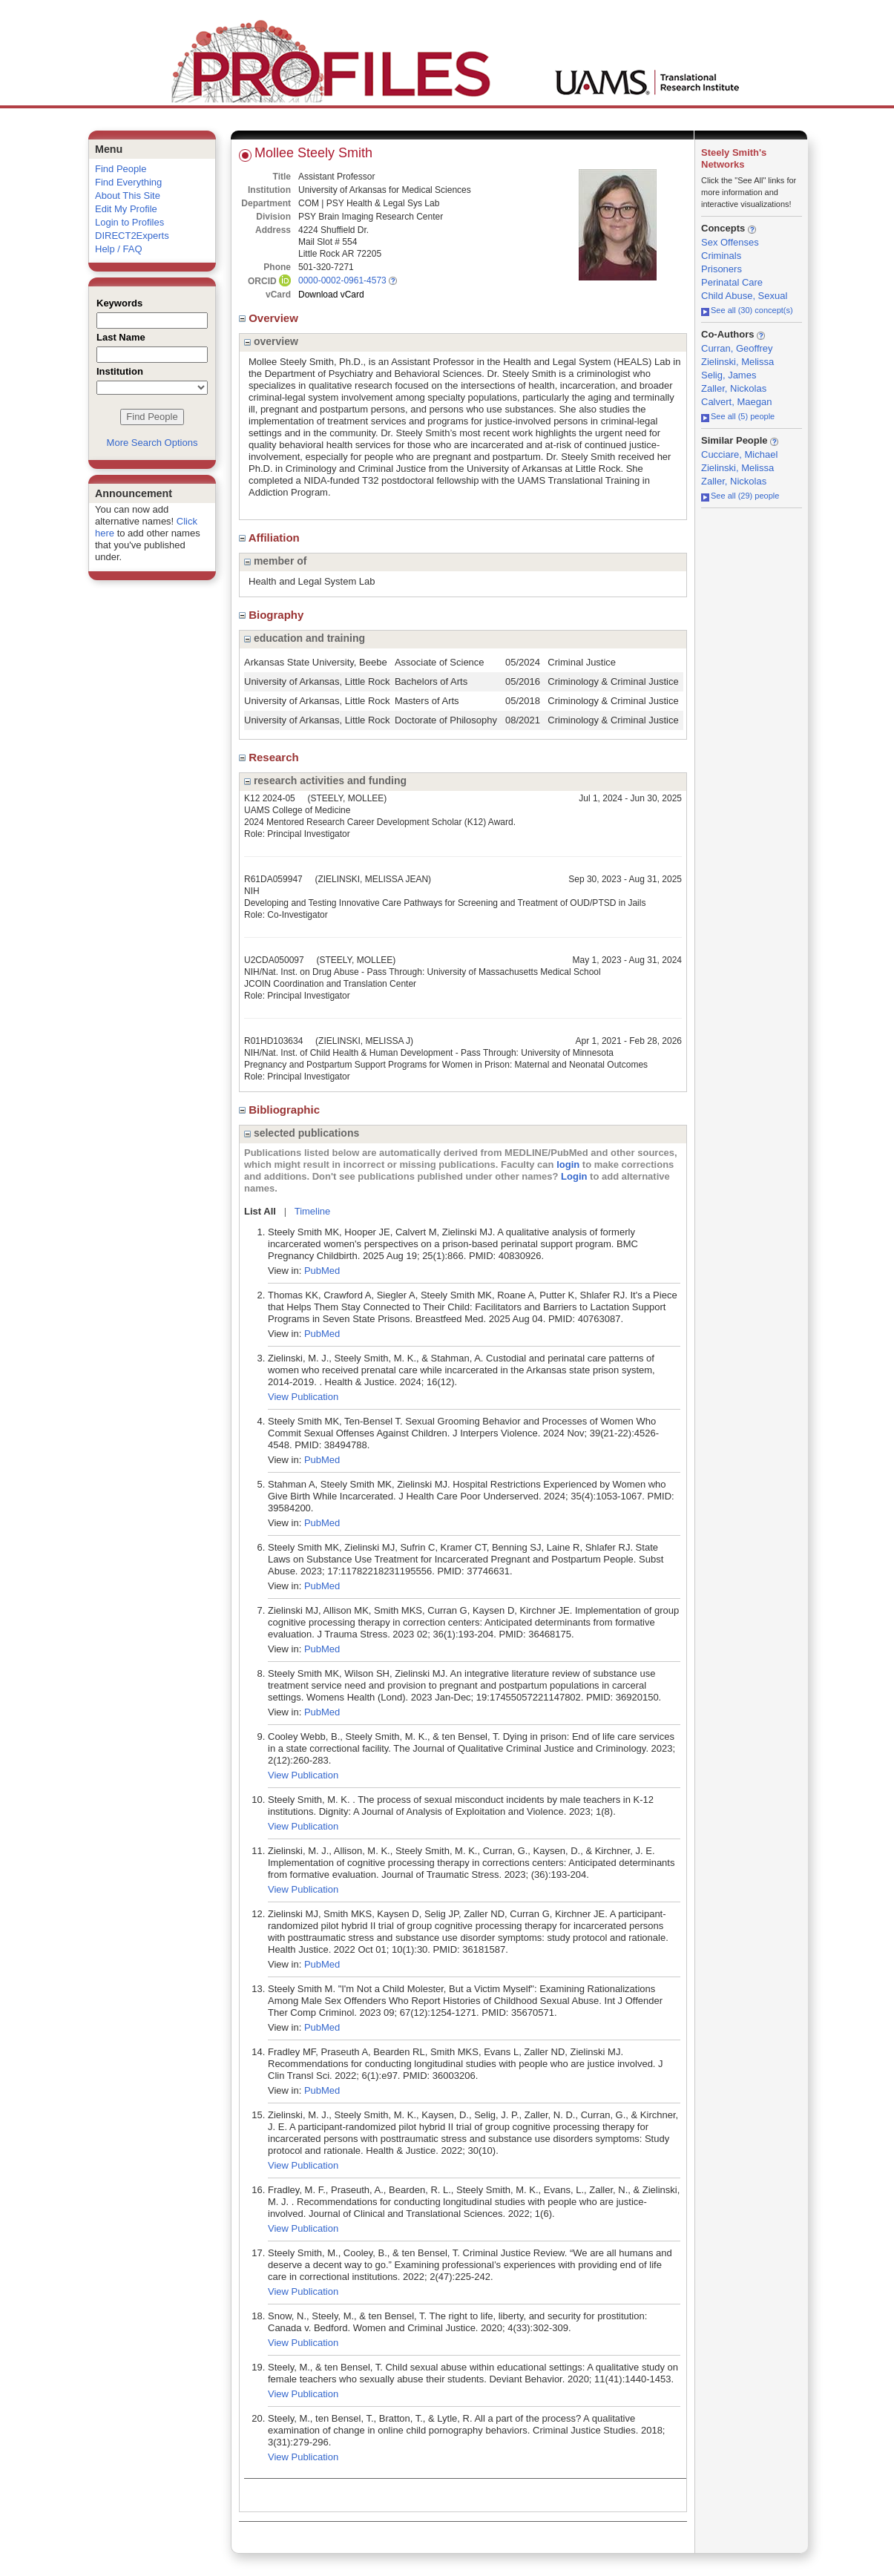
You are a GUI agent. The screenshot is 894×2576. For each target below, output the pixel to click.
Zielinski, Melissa (737, 361)
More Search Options (152, 442)
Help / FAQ (118, 248)
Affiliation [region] (271, 537)
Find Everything (128, 182)
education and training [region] (304, 638)
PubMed (322, 1270)
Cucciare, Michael (739, 454)
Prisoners (721, 269)
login (567, 1164)
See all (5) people (738, 416)
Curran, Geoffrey (737, 348)
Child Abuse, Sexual (744, 295)
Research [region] (270, 757)
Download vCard (331, 294)
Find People (120, 168)
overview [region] (271, 341)
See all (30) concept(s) (747, 310)
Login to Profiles (129, 222)
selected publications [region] (301, 1133)
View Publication (303, 1396)
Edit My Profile (126, 208)
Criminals (721, 255)
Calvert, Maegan (736, 401)
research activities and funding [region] (325, 780)
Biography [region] (273, 614)
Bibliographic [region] (281, 1109)
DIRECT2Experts (132, 235)
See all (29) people (740, 495)
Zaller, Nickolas (733, 388)
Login (574, 1176)
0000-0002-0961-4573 (342, 280)
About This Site (127, 195)
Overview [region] (270, 318)
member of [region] (275, 561)
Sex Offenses (730, 242)
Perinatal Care (732, 282)
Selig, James (728, 375)
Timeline (313, 1211)
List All (260, 1211)
